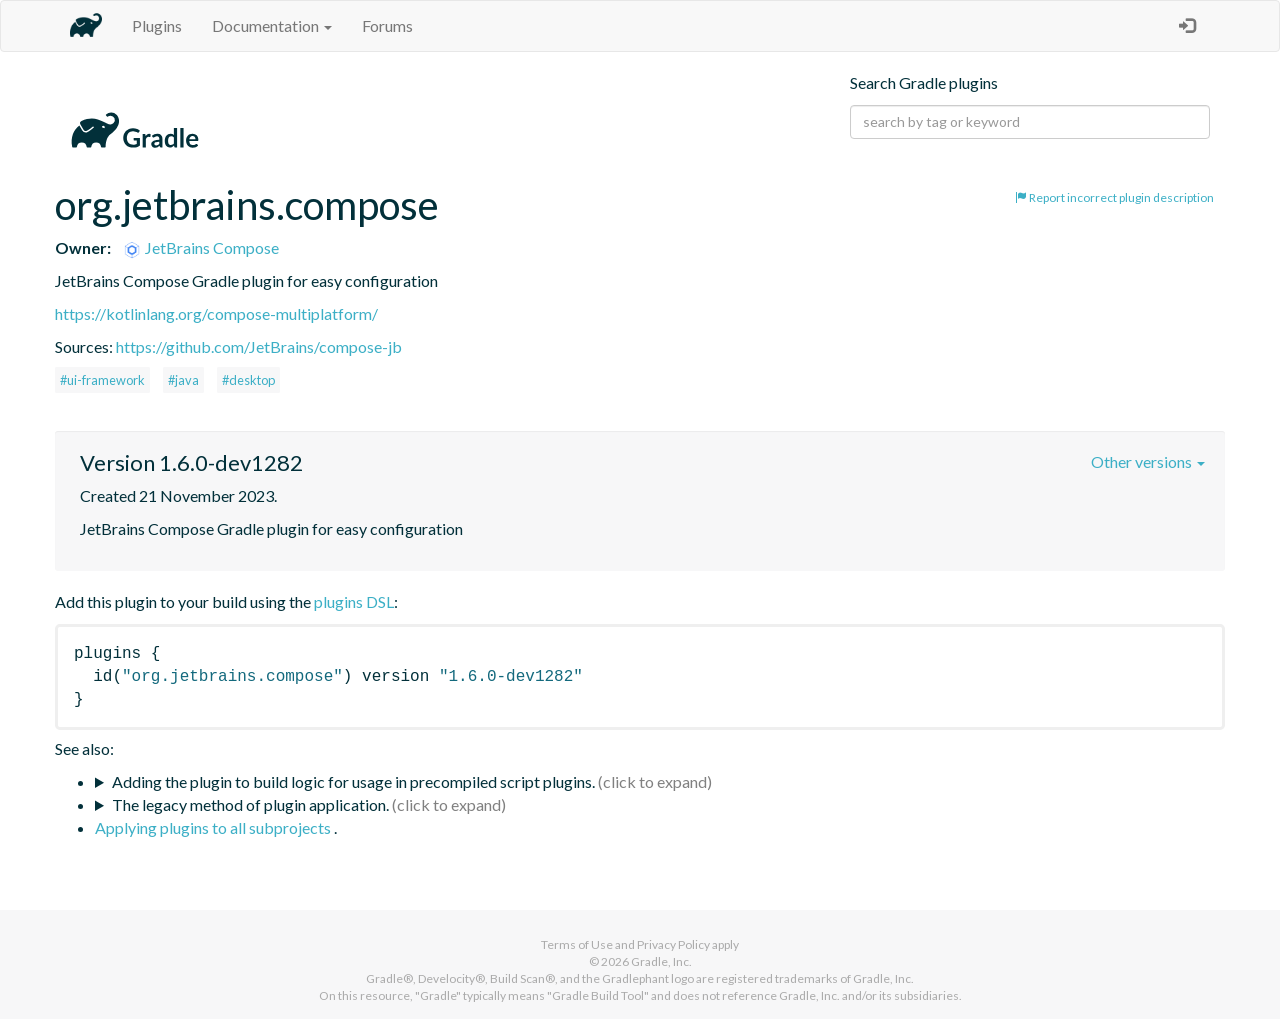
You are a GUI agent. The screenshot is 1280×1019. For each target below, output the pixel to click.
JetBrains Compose (200, 247)
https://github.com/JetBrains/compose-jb (259, 346)
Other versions (1148, 461)
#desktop (248, 380)
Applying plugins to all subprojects (214, 827)
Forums (387, 25)
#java (183, 380)
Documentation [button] (272, 25)
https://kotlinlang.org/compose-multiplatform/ (216, 313)
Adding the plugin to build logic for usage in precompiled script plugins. (353, 781)
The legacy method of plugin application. (250, 804)
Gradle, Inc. (661, 961)
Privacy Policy (673, 944)
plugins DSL (354, 601)
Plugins (157, 25)
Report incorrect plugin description (1114, 197)
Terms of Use (577, 944)
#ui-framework (102, 380)
